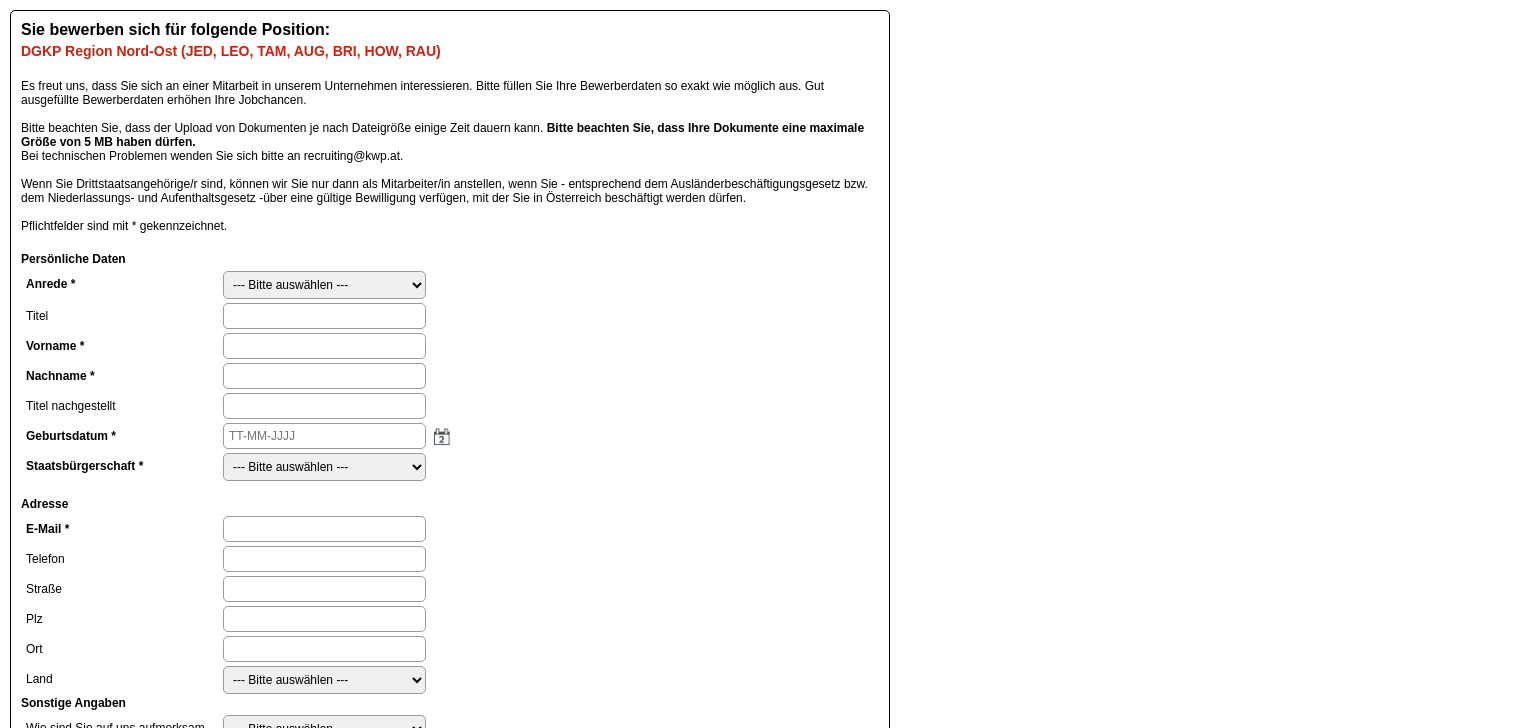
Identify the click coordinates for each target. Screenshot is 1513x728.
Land (39, 679)
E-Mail (47, 529)
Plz (34, 619)
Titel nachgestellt (71, 406)
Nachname (60, 376)
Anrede (50, 284)
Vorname (55, 346)
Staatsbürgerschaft (84, 466)
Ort (34, 649)
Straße (44, 589)
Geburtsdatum (71, 436)
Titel (37, 316)
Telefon (45, 559)
